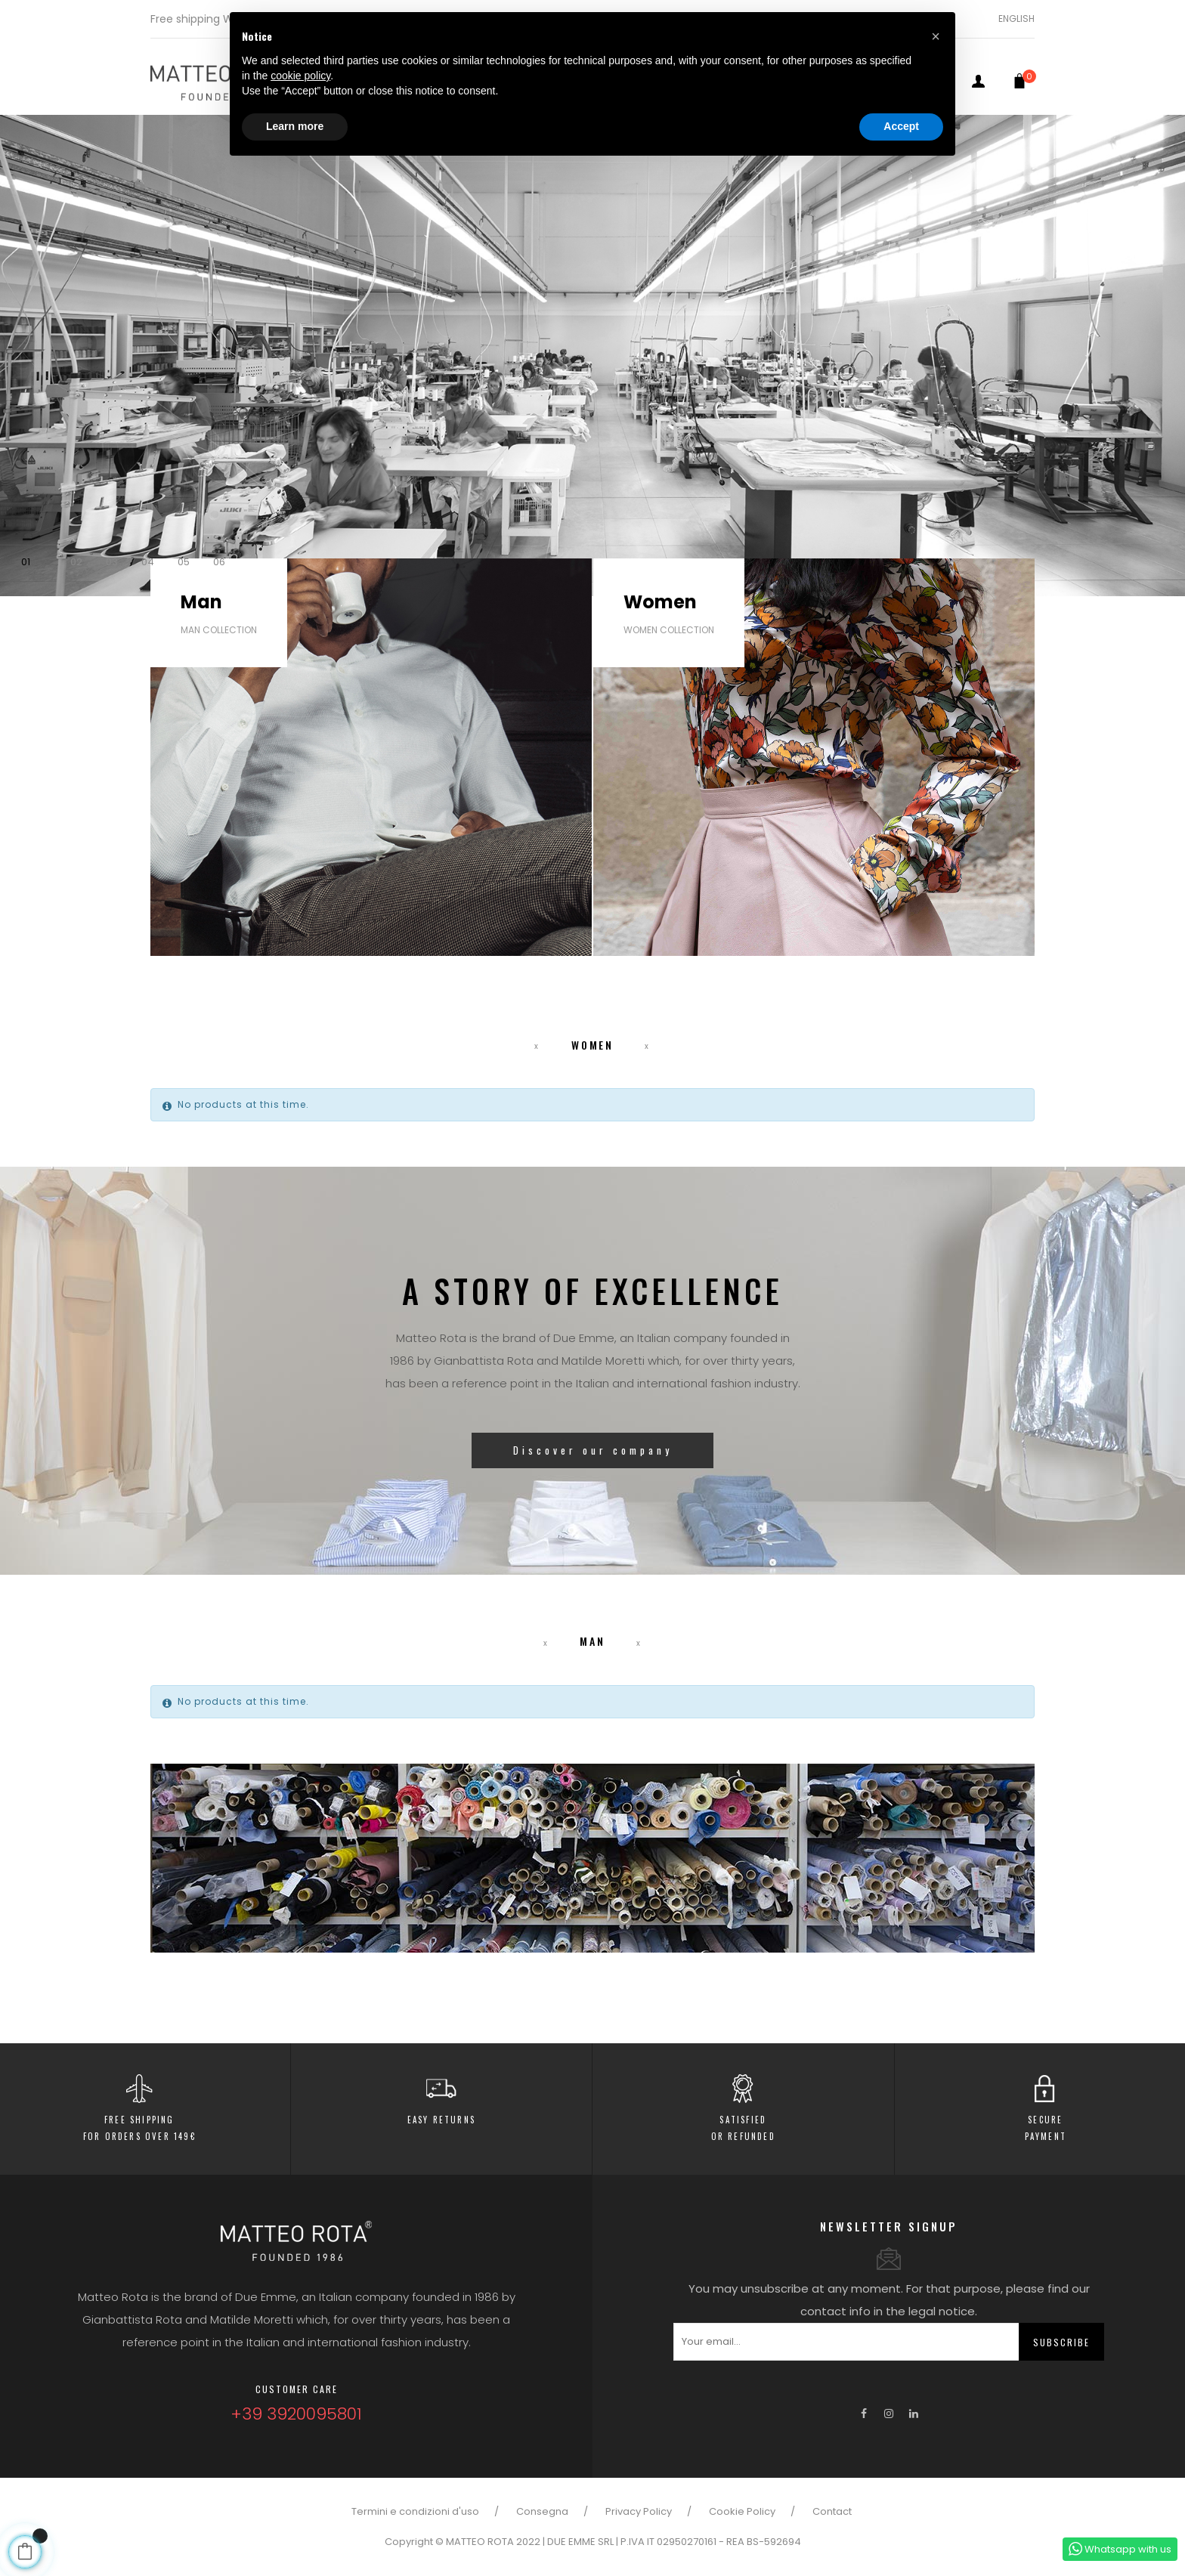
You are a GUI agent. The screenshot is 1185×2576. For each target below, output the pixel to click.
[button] (936, 36)
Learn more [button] (294, 126)
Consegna (542, 2511)
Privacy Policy (638, 2511)
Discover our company (593, 1453)
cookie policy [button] (300, 76)
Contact (832, 2511)
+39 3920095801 (296, 2414)
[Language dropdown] (1011, 19)
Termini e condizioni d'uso (415, 2511)
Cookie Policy (742, 2511)
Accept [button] (901, 126)
